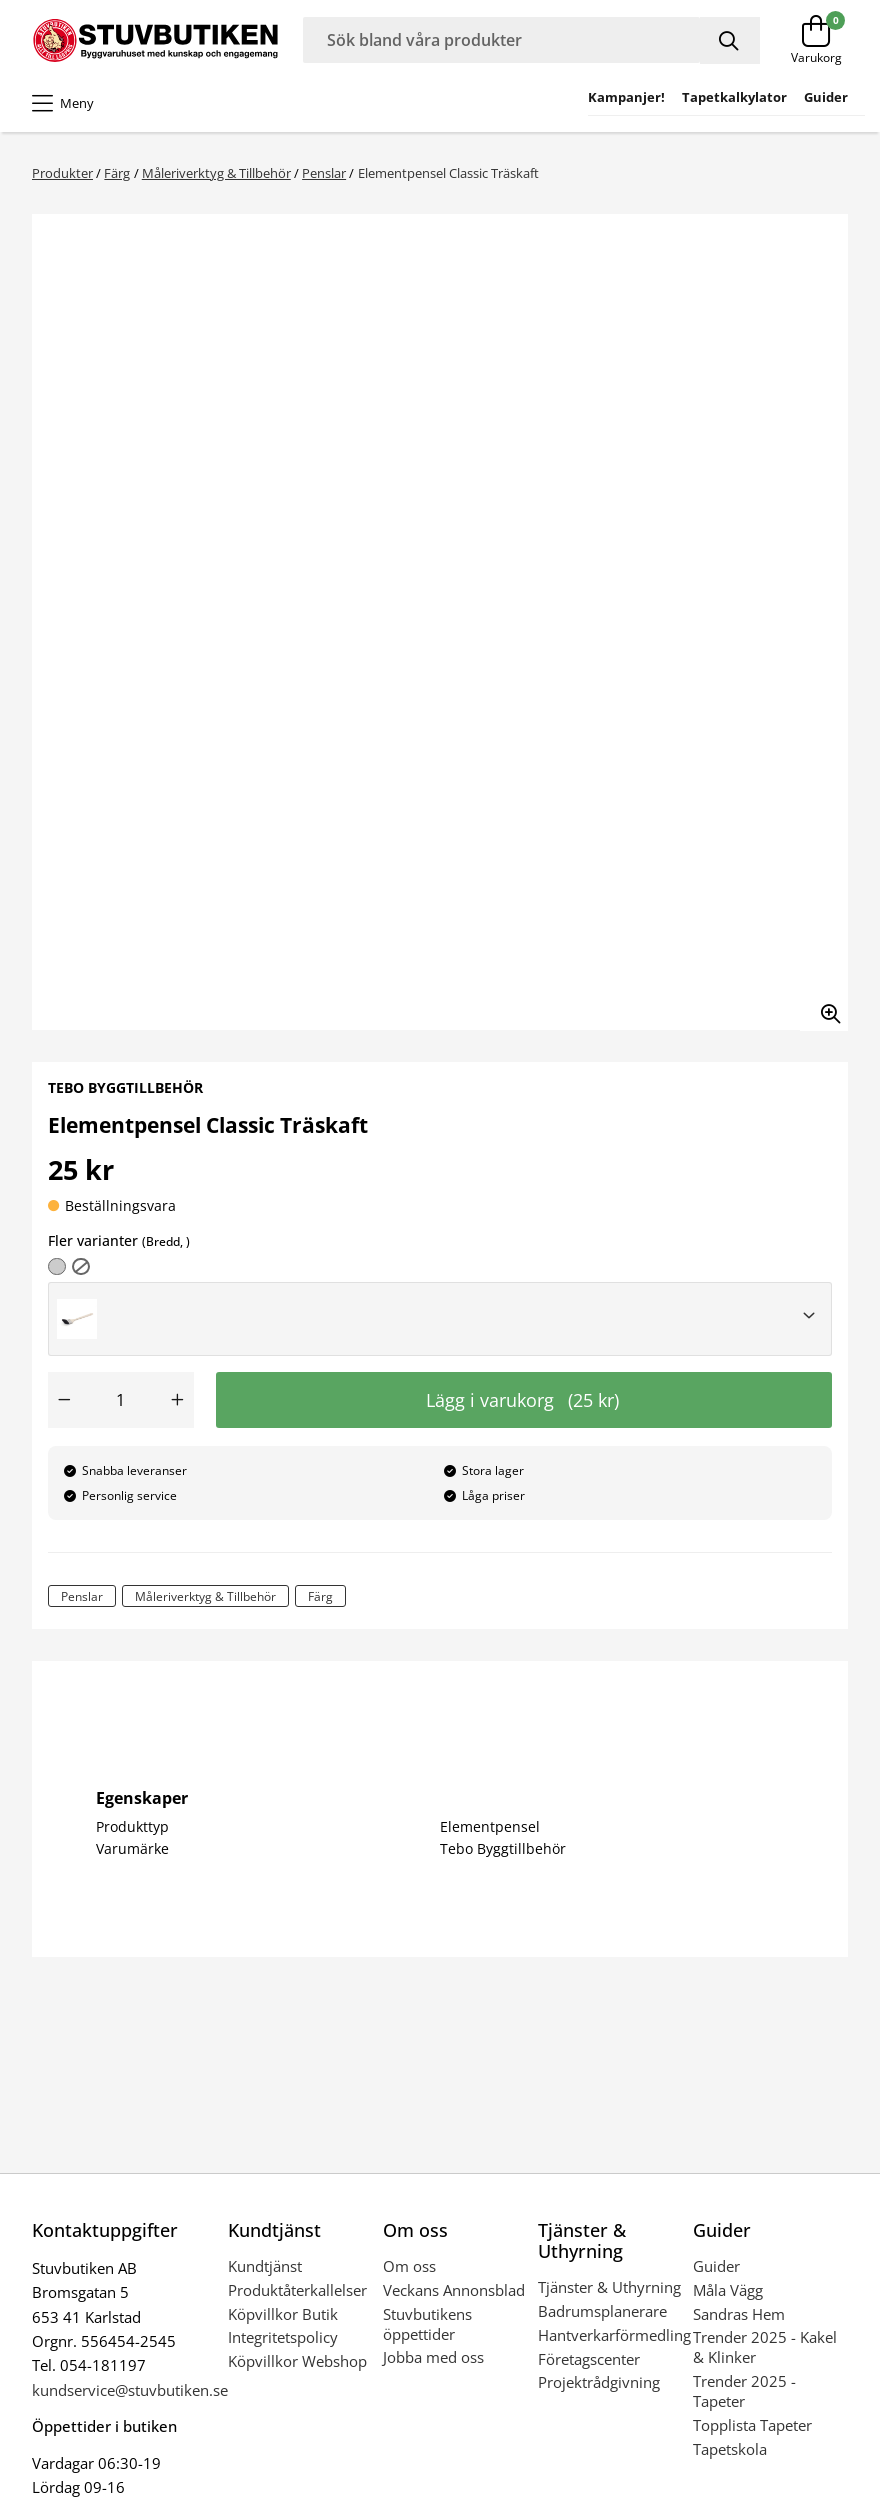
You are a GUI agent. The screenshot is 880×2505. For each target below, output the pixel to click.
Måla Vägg (728, 2290)
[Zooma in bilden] (824, 1007)
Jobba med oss (433, 2357)
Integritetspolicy (283, 2337)
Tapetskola (730, 2449)
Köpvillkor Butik (283, 2314)
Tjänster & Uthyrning (609, 2287)
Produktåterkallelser (297, 2290)
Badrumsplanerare (602, 2311)
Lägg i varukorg (522, 1400)
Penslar (324, 173)
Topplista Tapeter (752, 2425)
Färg (117, 173)
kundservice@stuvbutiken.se (130, 2390)
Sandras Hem (739, 2314)
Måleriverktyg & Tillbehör (216, 173)
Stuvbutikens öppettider (427, 2324)
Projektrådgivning (599, 2382)
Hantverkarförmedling (614, 2335)
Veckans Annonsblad (454, 2290)
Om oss (409, 2266)
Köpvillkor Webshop (297, 2361)
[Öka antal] (178, 1400)
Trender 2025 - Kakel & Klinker (765, 2347)
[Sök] (730, 40)
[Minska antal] (64, 1400)
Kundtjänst (265, 2266)
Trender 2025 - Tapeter (744, 2391)
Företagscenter (589, 2359)
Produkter (62, 173)
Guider (716, 2266)
